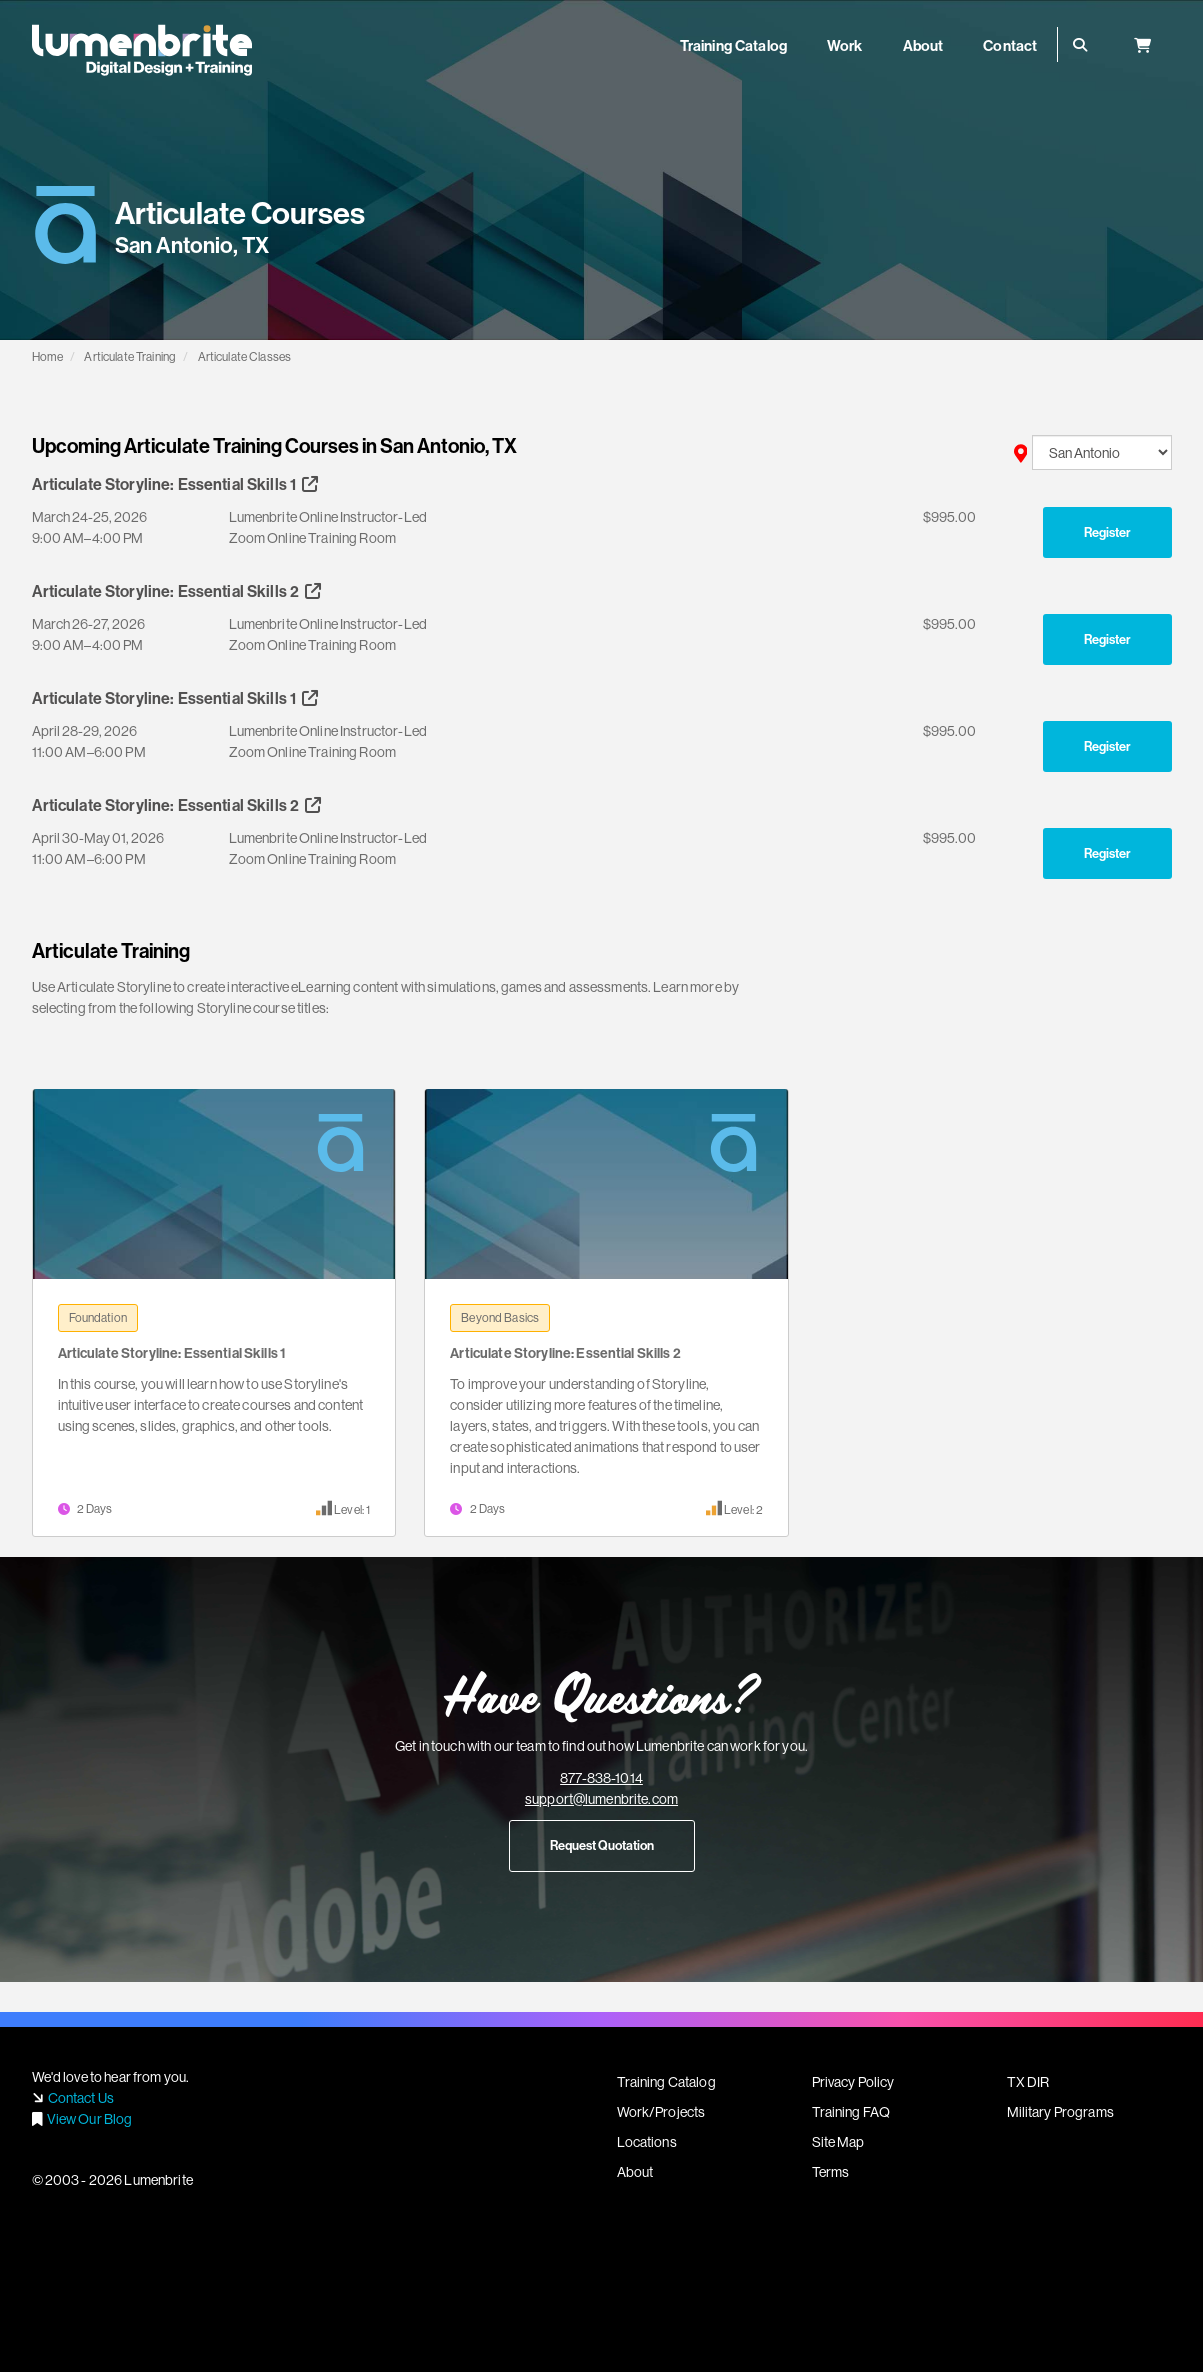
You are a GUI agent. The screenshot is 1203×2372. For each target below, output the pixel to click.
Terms (831, 2172)
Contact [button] (1010, 45)
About (635, 2172)
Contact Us (81, 2098)
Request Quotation (602, 1845)
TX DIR (1028, 2082)
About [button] (923, 45)
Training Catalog (666, 2082)
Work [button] (845, 45)
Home (48, 356)
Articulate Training (130, 356)
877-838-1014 (601, 1778)
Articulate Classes (245, 356)
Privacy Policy (853, 2082)
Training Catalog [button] (733, 45)
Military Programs (1060, 2112)
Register (1107, 532)
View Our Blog (90, 2119)
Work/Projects (661, 2112)
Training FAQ (851, 2112)
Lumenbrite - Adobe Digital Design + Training (142, 50)
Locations (647, 2142)
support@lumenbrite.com (601, 1799)
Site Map (838, 2142)
